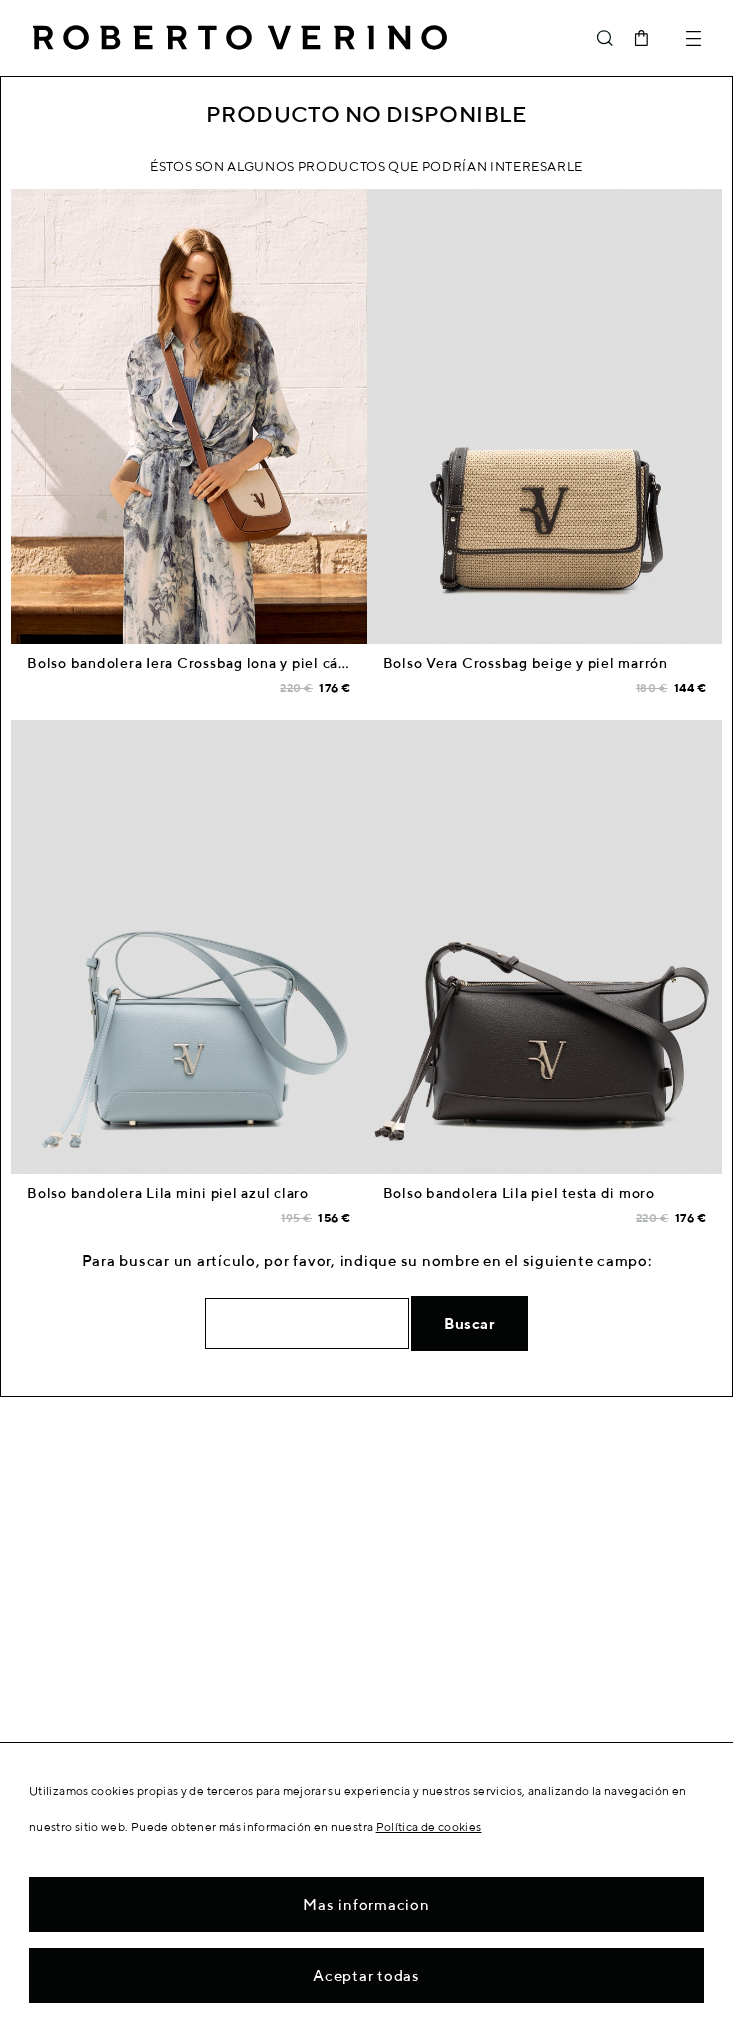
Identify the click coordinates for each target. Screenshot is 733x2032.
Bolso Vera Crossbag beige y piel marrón (525, 663)
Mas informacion (366, 1904)
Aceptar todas (366, 1975)
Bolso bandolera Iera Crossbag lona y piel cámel (195, 663)
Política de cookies (429, 1826)
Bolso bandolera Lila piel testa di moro (519, 1193)
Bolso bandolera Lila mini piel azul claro (168, 1193)
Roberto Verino (240, 38)
